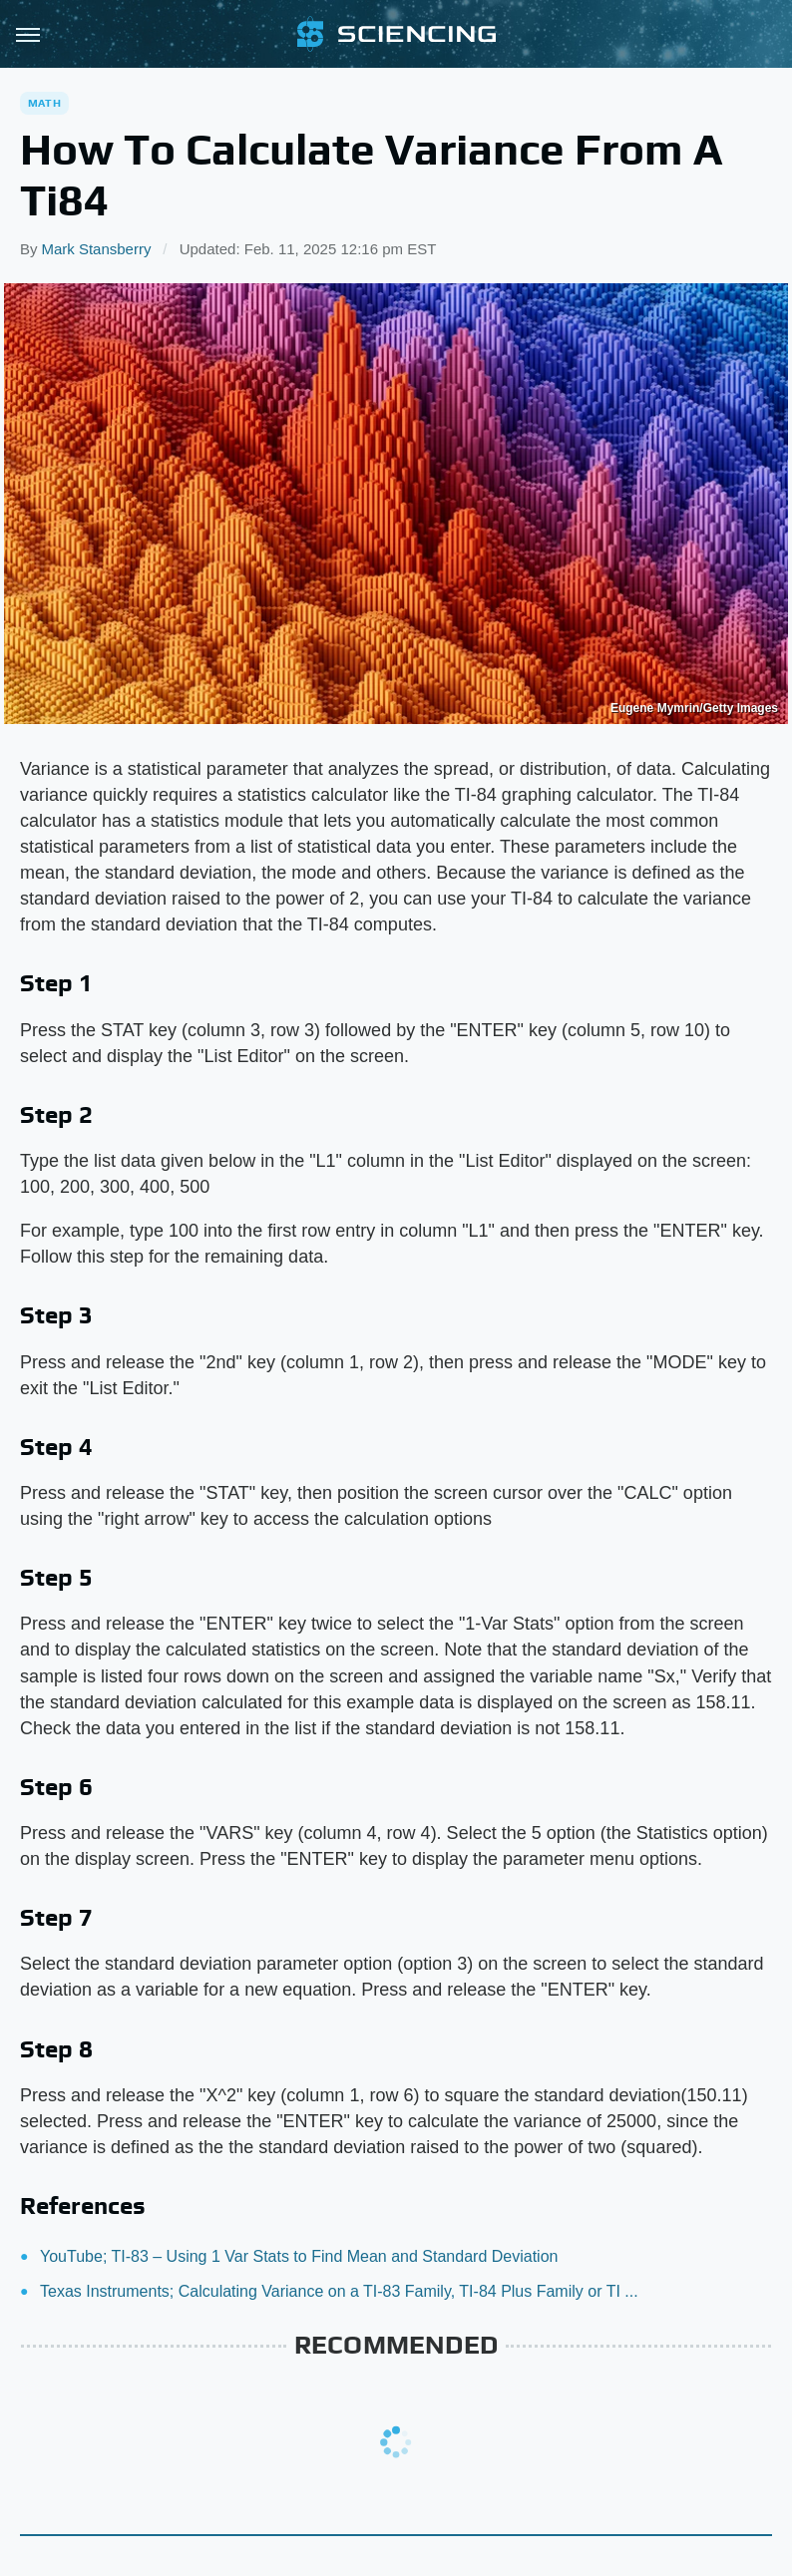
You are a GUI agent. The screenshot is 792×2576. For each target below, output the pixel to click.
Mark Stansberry (96, 248)
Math (44, 103)
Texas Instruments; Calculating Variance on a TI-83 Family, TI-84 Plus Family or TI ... (339, 2291)
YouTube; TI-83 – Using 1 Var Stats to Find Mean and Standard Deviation (299, 2256)
